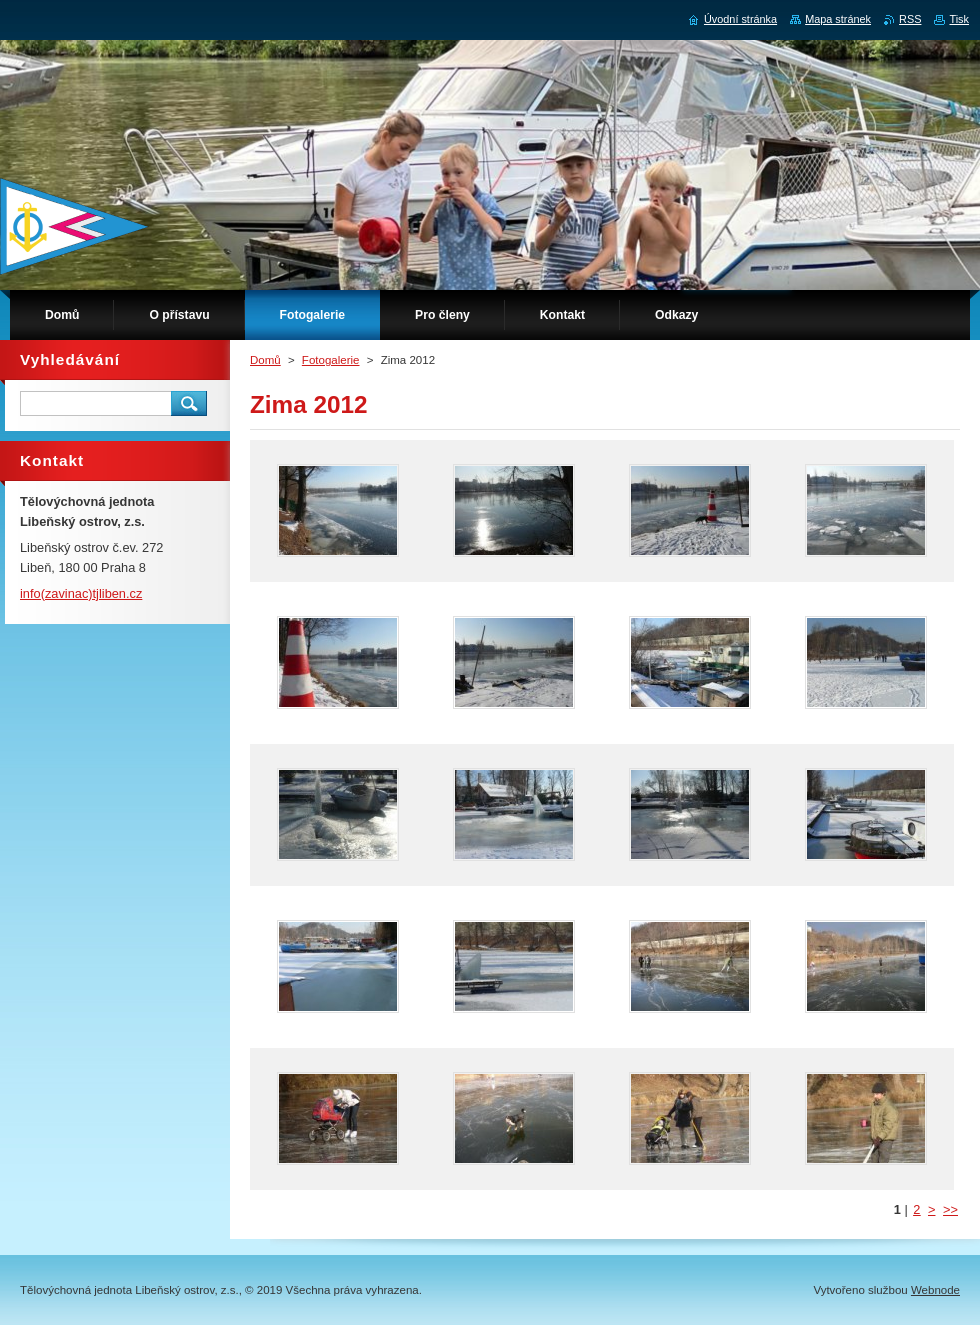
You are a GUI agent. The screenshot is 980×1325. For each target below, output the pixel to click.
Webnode (935, 1290)
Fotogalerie (331, 360)
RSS (910, 19)
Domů (265, 360)
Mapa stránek (838, 19)
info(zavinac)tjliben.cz (81, 593)
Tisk (959, 19)
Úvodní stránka (740, 19)
